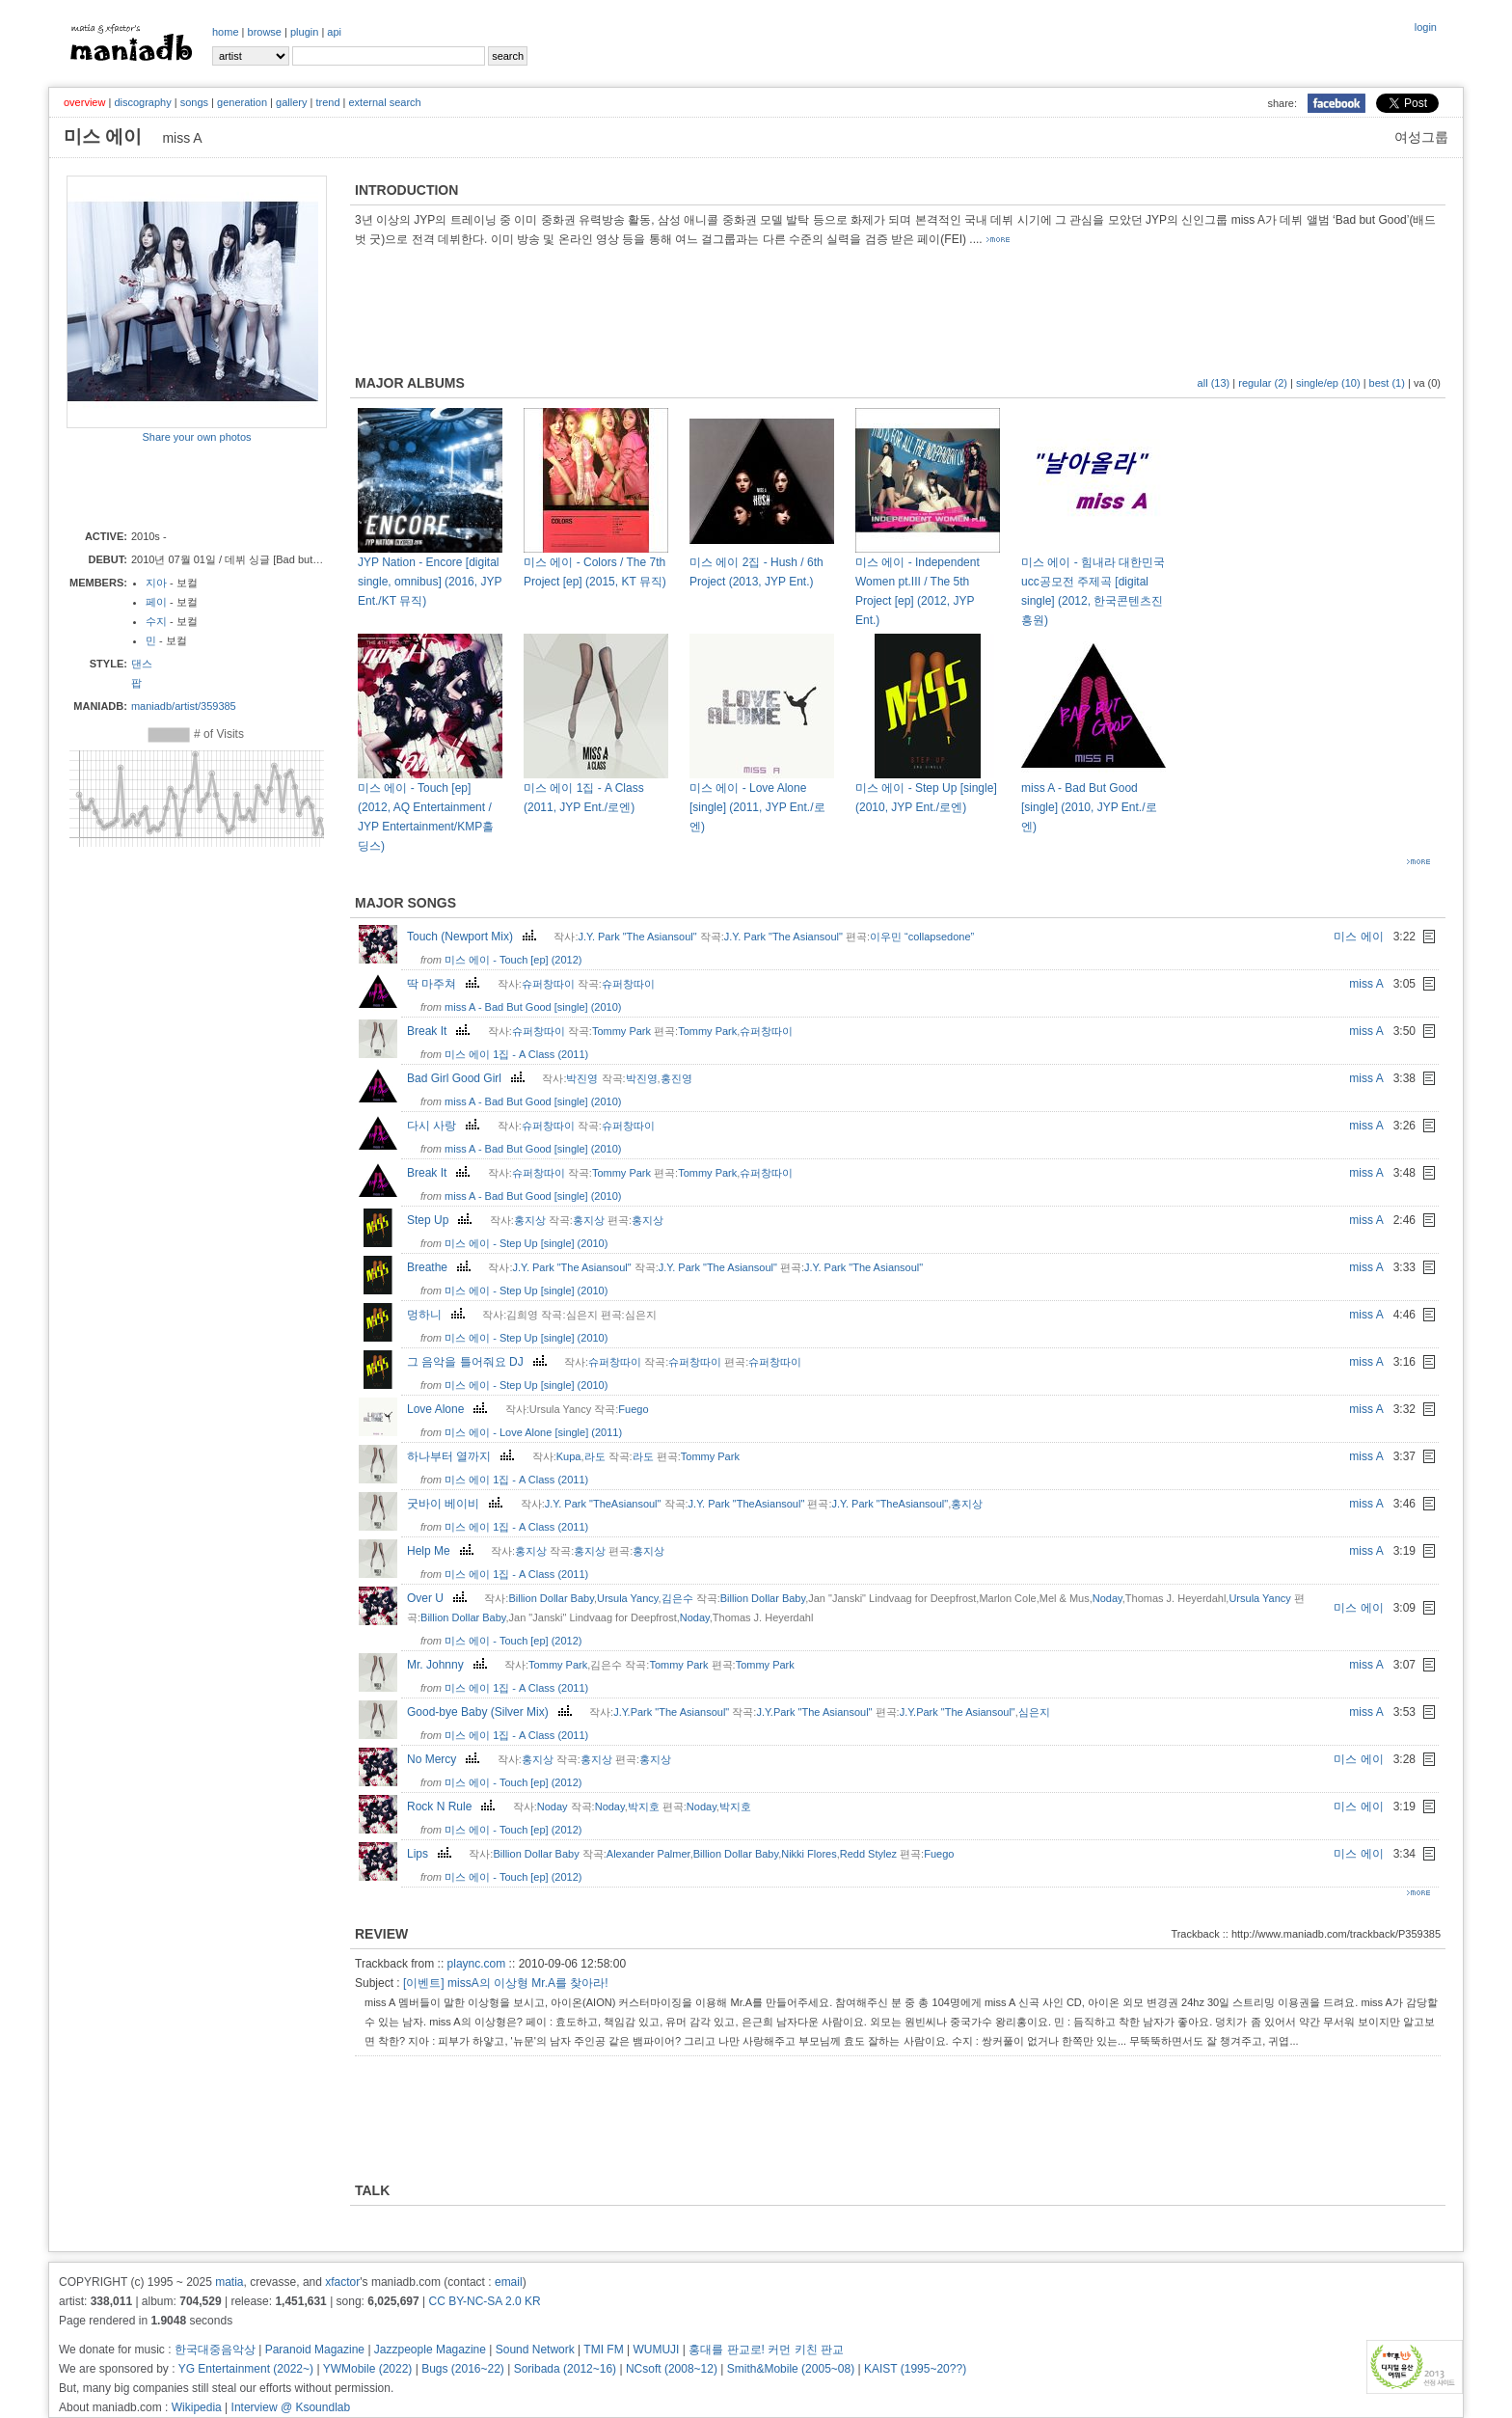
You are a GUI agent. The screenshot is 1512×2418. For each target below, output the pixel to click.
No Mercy (445, 1759)
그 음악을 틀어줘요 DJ (479, 1362)
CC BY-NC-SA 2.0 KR (484, 2301)
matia (229, 2282)
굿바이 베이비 (457, 1503)
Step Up (441, 1220)
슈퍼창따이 (548, 984)
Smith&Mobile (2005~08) (790, 2369)
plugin (304, 32)
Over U (439, 1598)
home (225, 32)
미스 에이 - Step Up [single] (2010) (526, 1243)
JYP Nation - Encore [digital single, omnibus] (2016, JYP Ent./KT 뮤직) (429, 582)
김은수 (677, 1598)
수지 (156, 621)
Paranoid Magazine (314, 2349)
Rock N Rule (453, 1806)
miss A (1366, 984)
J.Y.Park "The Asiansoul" (671, 1712)
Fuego (633, 1409)
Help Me (442, 1551)
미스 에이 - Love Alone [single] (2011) (533, 1432)
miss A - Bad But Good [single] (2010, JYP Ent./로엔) (1089, 807)
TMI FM (603, 2349)
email (509, 2282)
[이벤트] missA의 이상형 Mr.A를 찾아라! (505, 1983)
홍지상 (530, 1220)
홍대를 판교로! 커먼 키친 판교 (766, 2349)
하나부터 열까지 (463, 1456)
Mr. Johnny (449, 1664)
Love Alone (449, 1409)
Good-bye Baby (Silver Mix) (492, 1712)
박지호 (644, 1806)
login (1426, 27)
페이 (156, 602)
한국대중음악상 (215, 2349)
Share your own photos (196, 437)
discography (142, 102)
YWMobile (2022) (368, 2369)
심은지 (1034, 1712)
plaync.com (476, 1963)
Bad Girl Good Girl (468, 1078)
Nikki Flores (808, 1854)
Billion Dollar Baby (550, 1598)
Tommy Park (621, 1031)
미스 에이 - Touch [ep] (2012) (513, 959)
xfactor (342, 2282)
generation (242, 102)
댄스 (141, 663)
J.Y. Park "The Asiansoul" (637, 936)
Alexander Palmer (648, 1854)
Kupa (568, 1456)
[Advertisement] (179, 485)
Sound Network (535, 2349)
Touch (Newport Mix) (474, 936)
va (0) (1427, 383)
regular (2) (1262, 383)
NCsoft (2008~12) (671, 2369)
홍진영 (676, 1078)
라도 (595, 1456)
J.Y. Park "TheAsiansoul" (603, 1503)
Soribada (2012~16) (565, 2369)
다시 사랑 (445, 1125)
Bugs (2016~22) (462, 2369)
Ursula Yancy (628, 1598)
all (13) (1214, 383)
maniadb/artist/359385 (183, 706)
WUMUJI (656, 2349)
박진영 (582, 1078)
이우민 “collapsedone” (922, 936)
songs (194, 102)
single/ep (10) (1328, 383)
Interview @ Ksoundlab (291, 2407)
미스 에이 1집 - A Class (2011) (516, 1054)
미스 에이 (1358, 936)
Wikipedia (197, 2407)
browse (265, 32)
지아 (156, 582)
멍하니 (438, 1314)
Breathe (441, 1267)
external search (384, 102)
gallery (291, 102)
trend (327, 102)
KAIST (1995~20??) (915, 2369)
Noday (1107, 1598)
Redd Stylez (868, 1854)
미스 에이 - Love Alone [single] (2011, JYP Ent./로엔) (757, 807)
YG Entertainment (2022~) (245, 2369)
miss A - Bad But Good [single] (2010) (533, 1007)
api (334, 32)
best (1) (1387, 383)
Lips (431, 1854)
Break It (440, 1031)
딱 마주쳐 (445, 984)
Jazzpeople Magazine (430, 2349)
